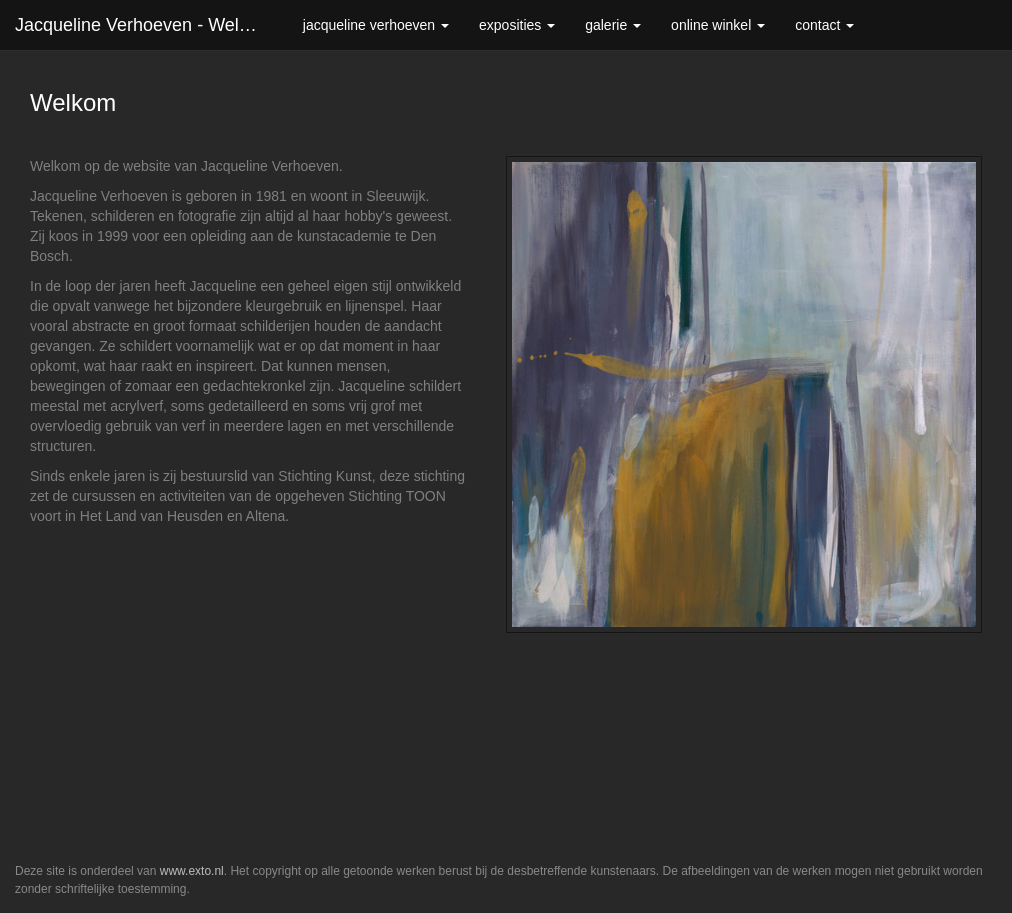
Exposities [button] (517, 25)
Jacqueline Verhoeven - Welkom (144, 25)
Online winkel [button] (718, 25)
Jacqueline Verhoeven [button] (376, 25)
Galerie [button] (613, 25)
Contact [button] (824, 25)
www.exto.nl (192, 871)
